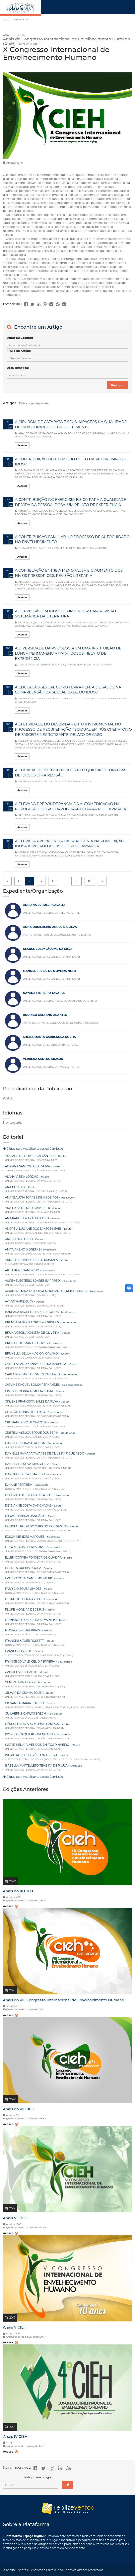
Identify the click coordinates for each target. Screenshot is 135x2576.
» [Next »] (102, 881)
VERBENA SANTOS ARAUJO (43, 1059)
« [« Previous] (7, 881)
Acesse (10, 2124)
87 (90, 881)
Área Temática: (18, 368)
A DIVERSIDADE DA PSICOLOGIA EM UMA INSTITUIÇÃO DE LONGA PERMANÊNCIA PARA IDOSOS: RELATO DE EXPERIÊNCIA (68, 653)
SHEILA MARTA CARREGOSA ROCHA (49, 1037)
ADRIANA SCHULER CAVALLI (44, 905)
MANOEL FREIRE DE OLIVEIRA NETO (49, 971)
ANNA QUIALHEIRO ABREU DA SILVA (50, 927)
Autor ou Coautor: (20, 338)
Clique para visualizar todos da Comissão (33, 1148)
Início (6, 19)
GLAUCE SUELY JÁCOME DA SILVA (48, 949)
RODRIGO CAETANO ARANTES (45, 1015)
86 (76, 881)
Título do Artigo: (19, 351)
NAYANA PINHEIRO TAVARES (44, 993)
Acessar (22, 445)
